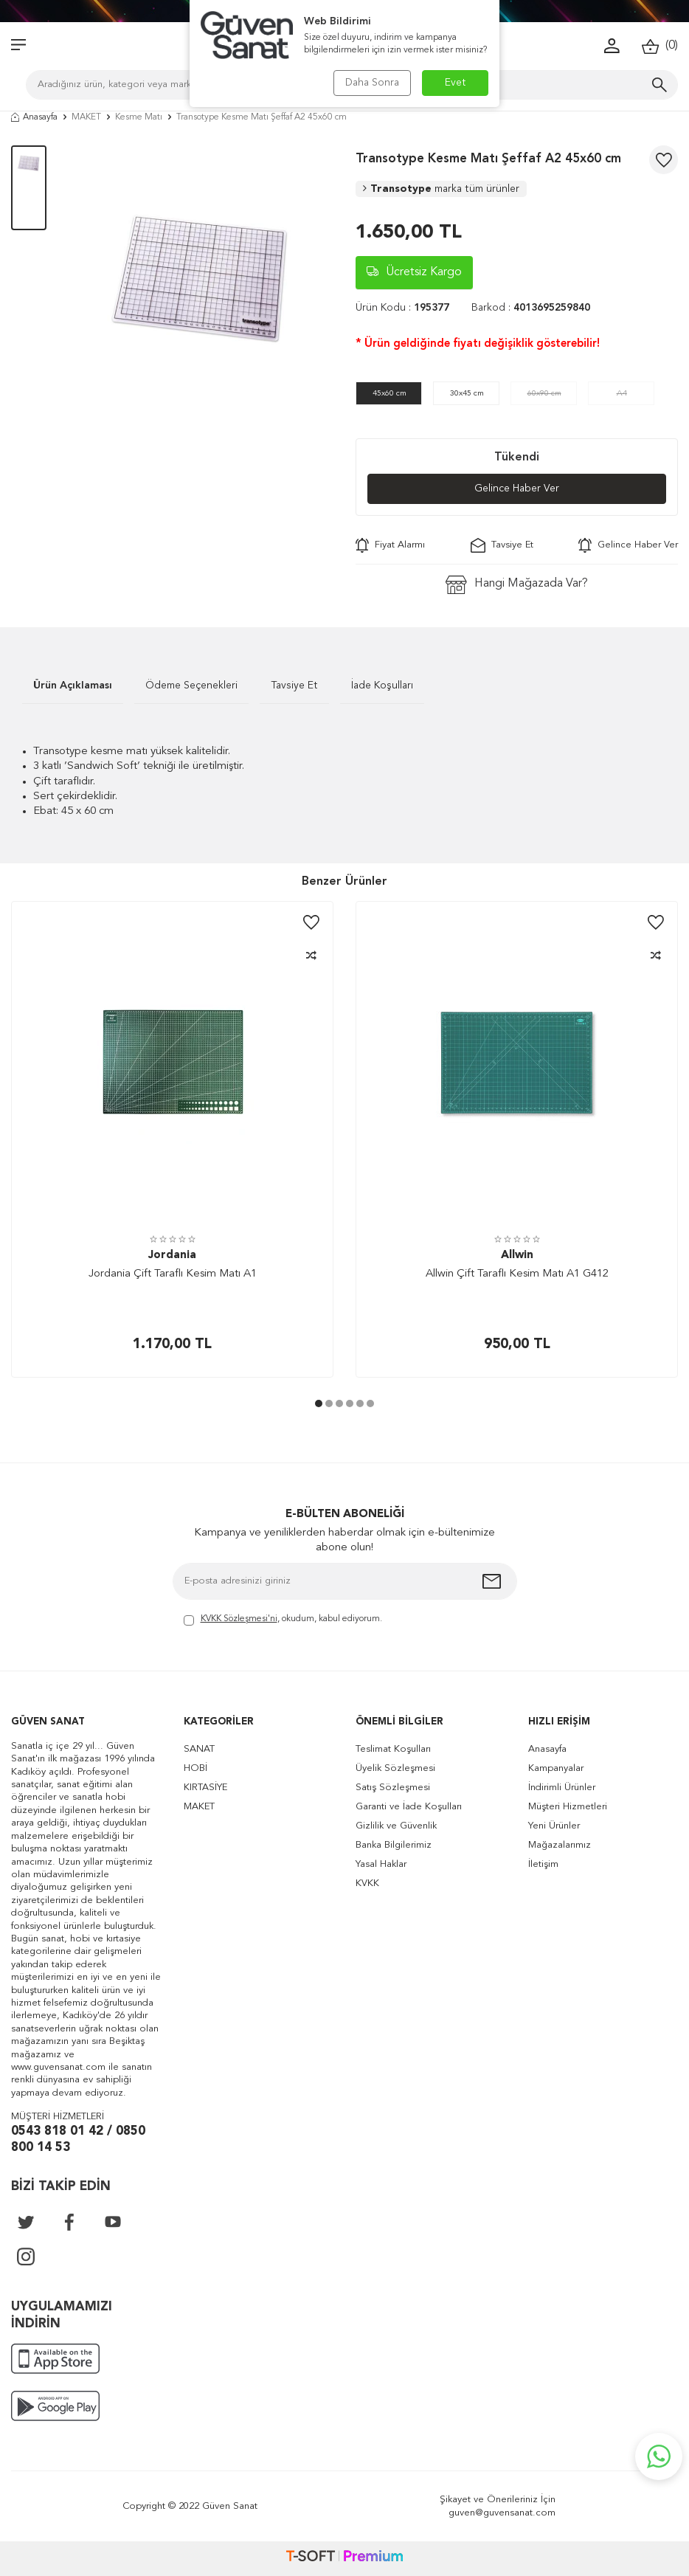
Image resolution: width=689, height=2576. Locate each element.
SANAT (199, 1749)
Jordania (172, 1255)
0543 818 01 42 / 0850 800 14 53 (78, 2140)
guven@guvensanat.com (502, 2513)
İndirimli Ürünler (561, 1787)
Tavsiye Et (502, 545)
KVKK (367, 1883)
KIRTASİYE (205, 1787)
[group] (201, 277)
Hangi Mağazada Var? (517, 585)
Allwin (517, 1255)
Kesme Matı (138, 117)
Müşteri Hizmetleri (567, 1807)
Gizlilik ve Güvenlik (396, 1826)
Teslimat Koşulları (393, 1749)
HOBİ (195, 1768)
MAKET (86, 117)
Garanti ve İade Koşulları (409, 1807)
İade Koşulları (382, 685)
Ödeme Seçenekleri (191, 685)
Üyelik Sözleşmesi (395, 1768)
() (660, 46)
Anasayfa (34, 117)
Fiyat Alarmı (390, 545)
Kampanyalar (556, 1768)
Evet (455, 82)
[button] (318, 1403)
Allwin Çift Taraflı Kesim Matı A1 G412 (517, 1274)
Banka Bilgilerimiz (394, 1845)
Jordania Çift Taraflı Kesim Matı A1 (173, 1274)
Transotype (441, 189)
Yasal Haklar (381, 1864)
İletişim (543, 1864)
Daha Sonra (372, 82)
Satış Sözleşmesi (393, 1787)
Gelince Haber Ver (516, 488)
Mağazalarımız (559, 1845)
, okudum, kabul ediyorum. (283, 1620)
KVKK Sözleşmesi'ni (239, 1619)
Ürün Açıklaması (72, 685)
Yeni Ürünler (554, 1826)
